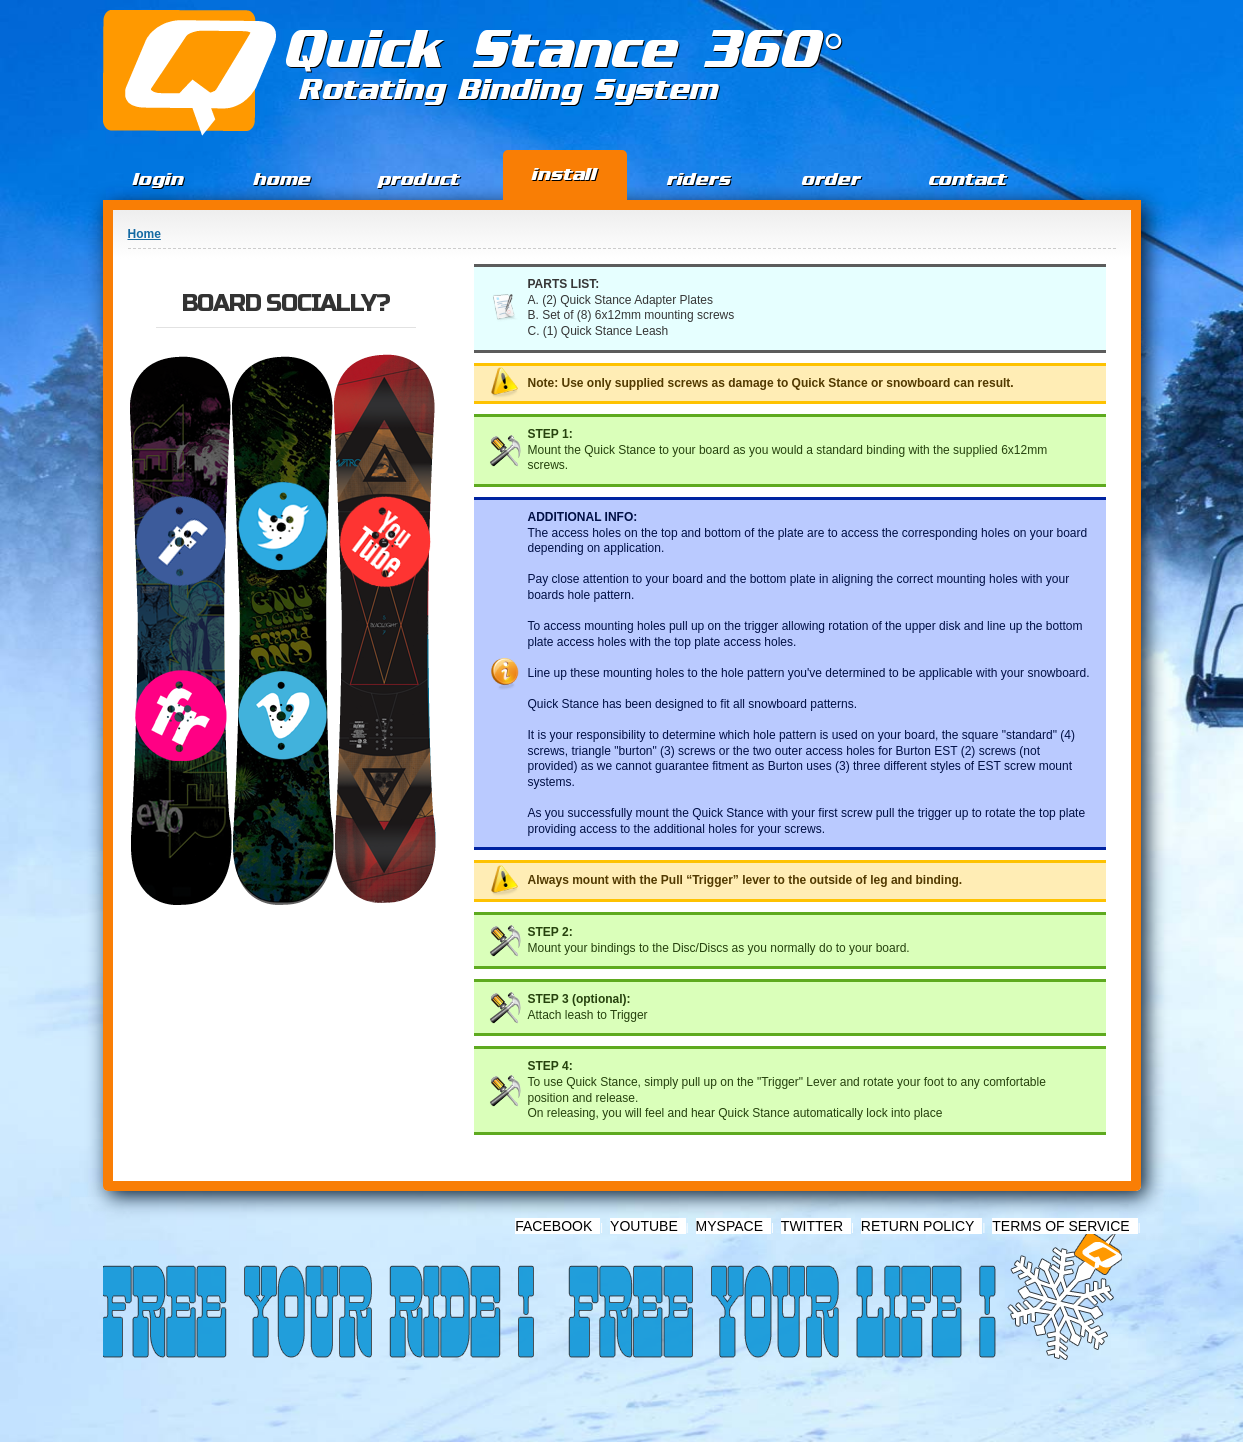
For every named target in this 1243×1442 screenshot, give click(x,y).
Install (564, 174)
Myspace (729, 1226)
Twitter (812, 1226)
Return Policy (918, 1226)
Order (831, 179)
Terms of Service (1060, 1226)
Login (158, 179)
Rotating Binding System (509, 89)
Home (282, 179)
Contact (968, 179)
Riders (699, 179)
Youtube (644, 1226)
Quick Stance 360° (564, 50)
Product (419, 179)
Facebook (553, 1226)
